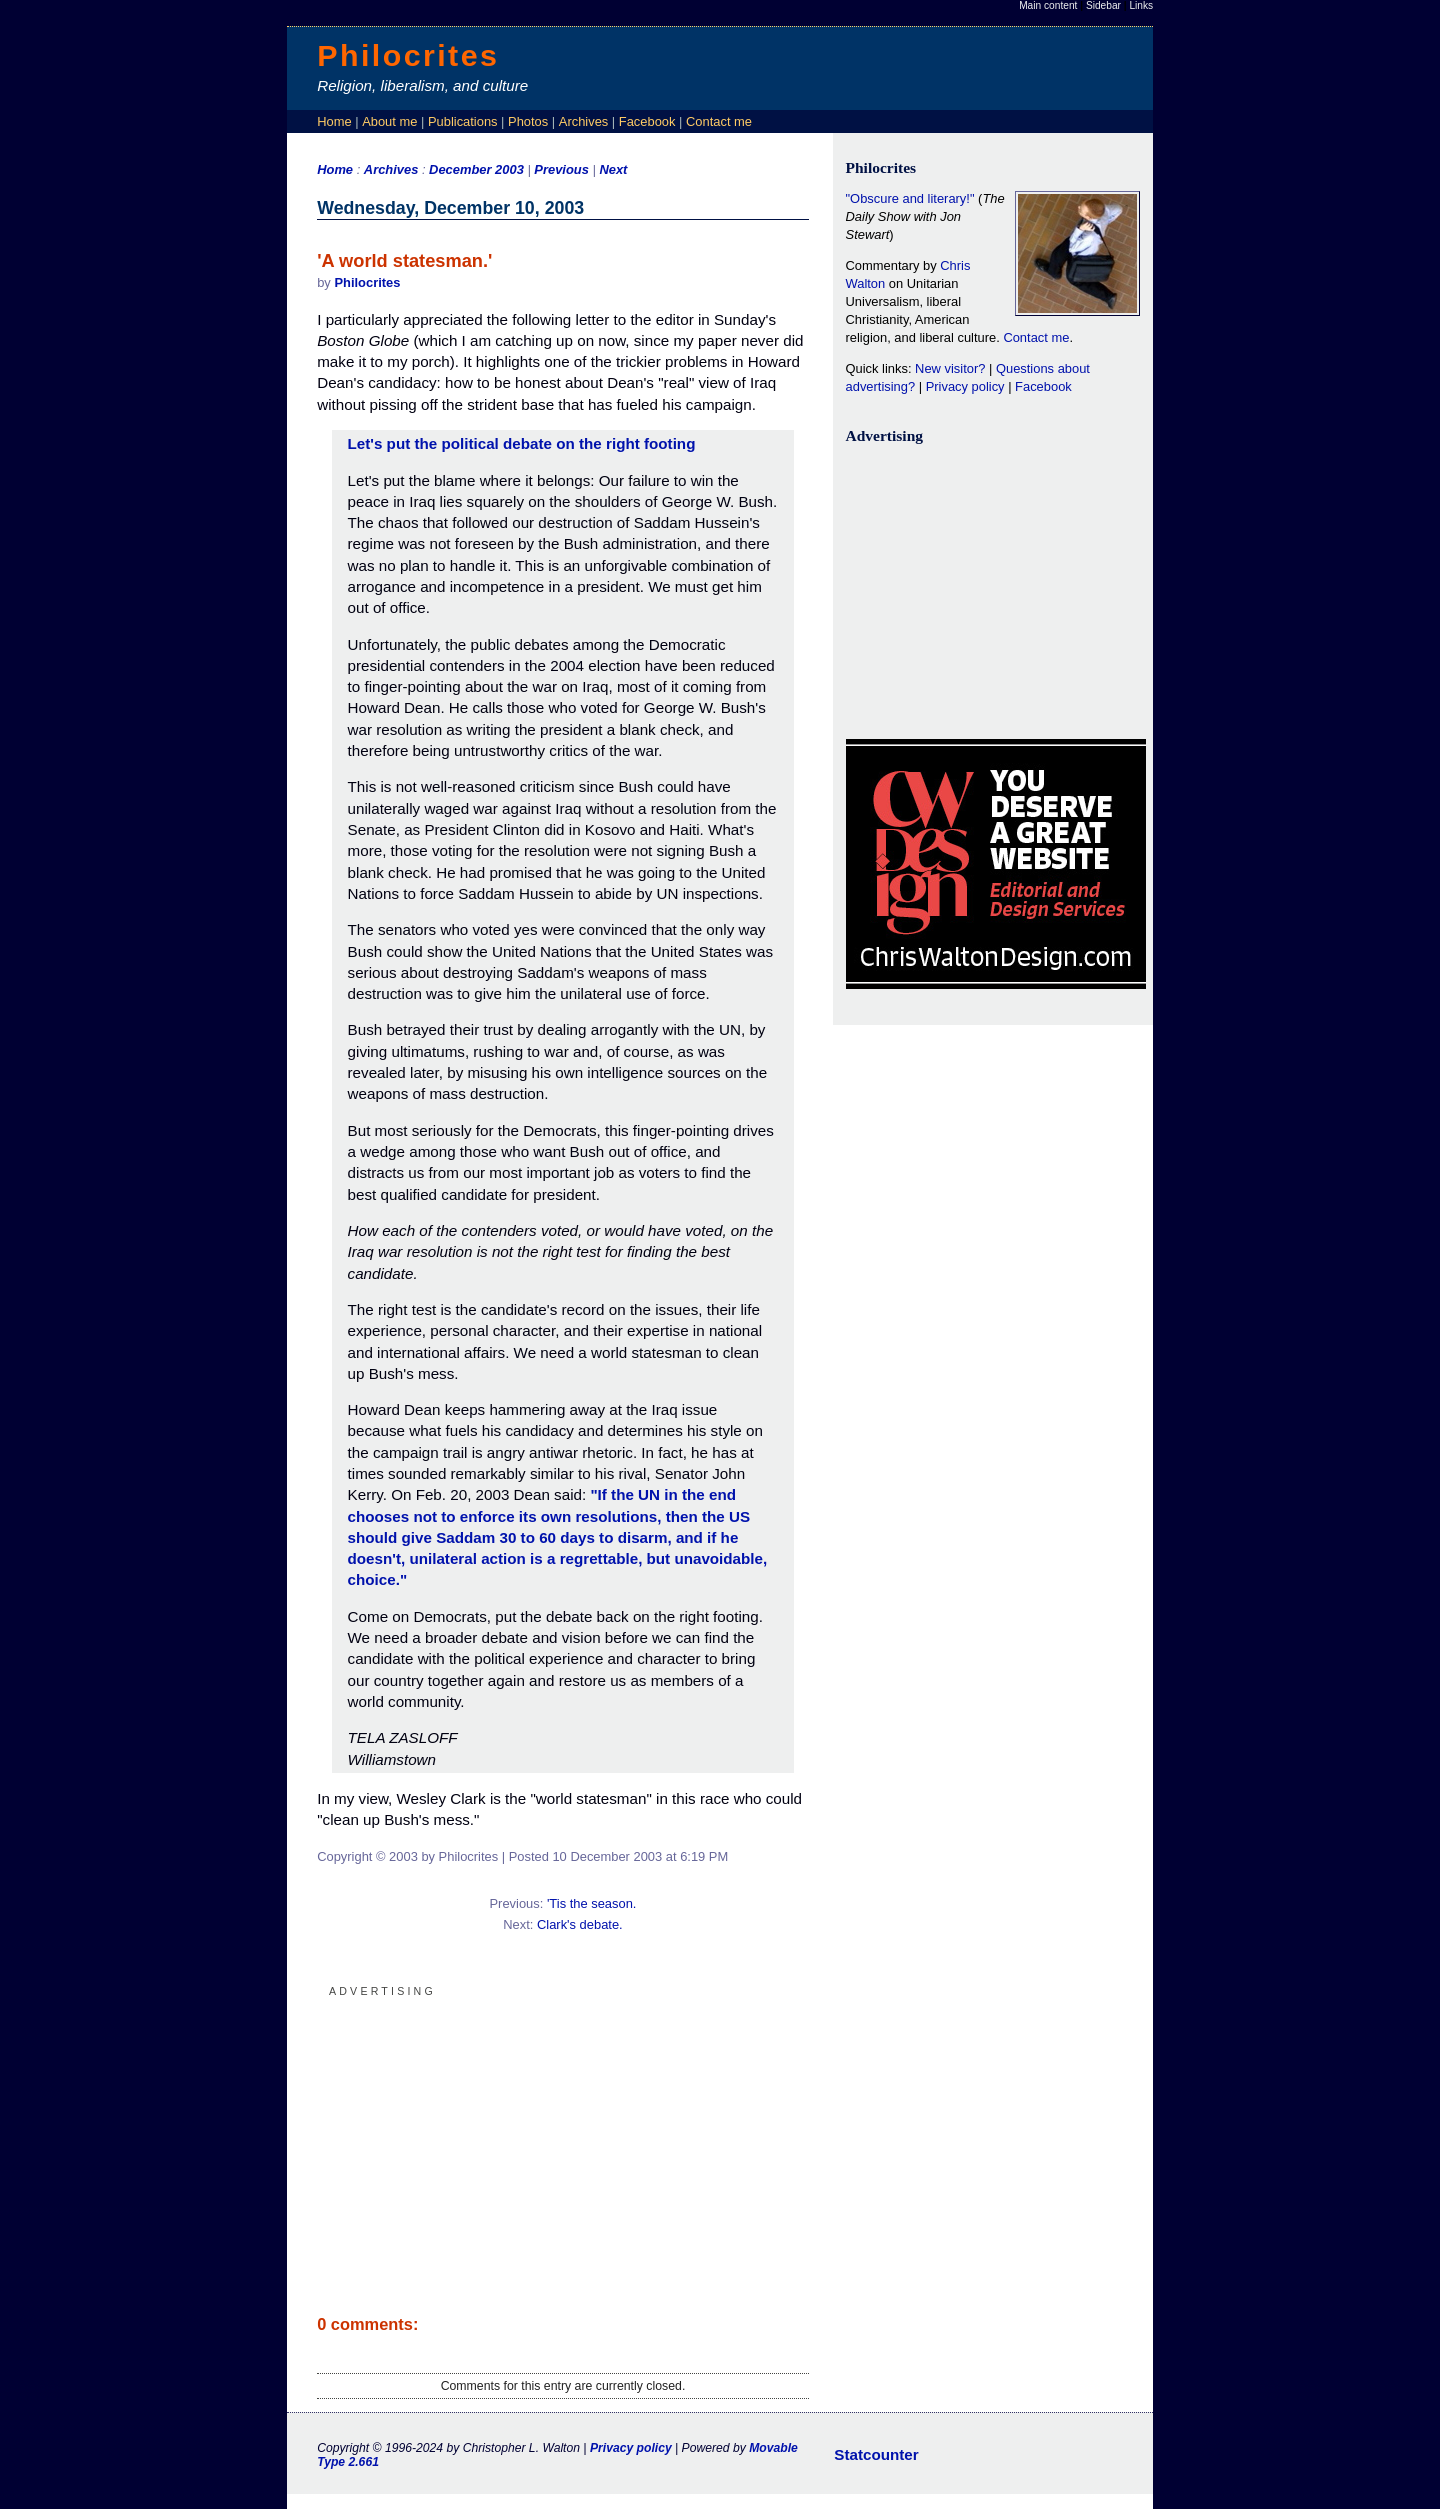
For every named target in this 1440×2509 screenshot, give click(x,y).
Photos (528, 121)
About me (389, 121)
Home (334, 121)
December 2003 (476, 169)
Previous (563, 169)
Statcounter (876, 2454)
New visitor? (950, 368)
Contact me (719, 121)
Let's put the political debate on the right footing (522, 443)
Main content (1048, 5)
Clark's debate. (580, 1924)
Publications (463, 121)
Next (613, 169)
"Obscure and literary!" (910, 198)
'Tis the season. (592, 1903)
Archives (584, 121)
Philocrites (408, 55)
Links (1141, 5)
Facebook (647, 121)
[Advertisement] (563, 2142)
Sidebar (1103, 5)
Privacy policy (965, 386)
